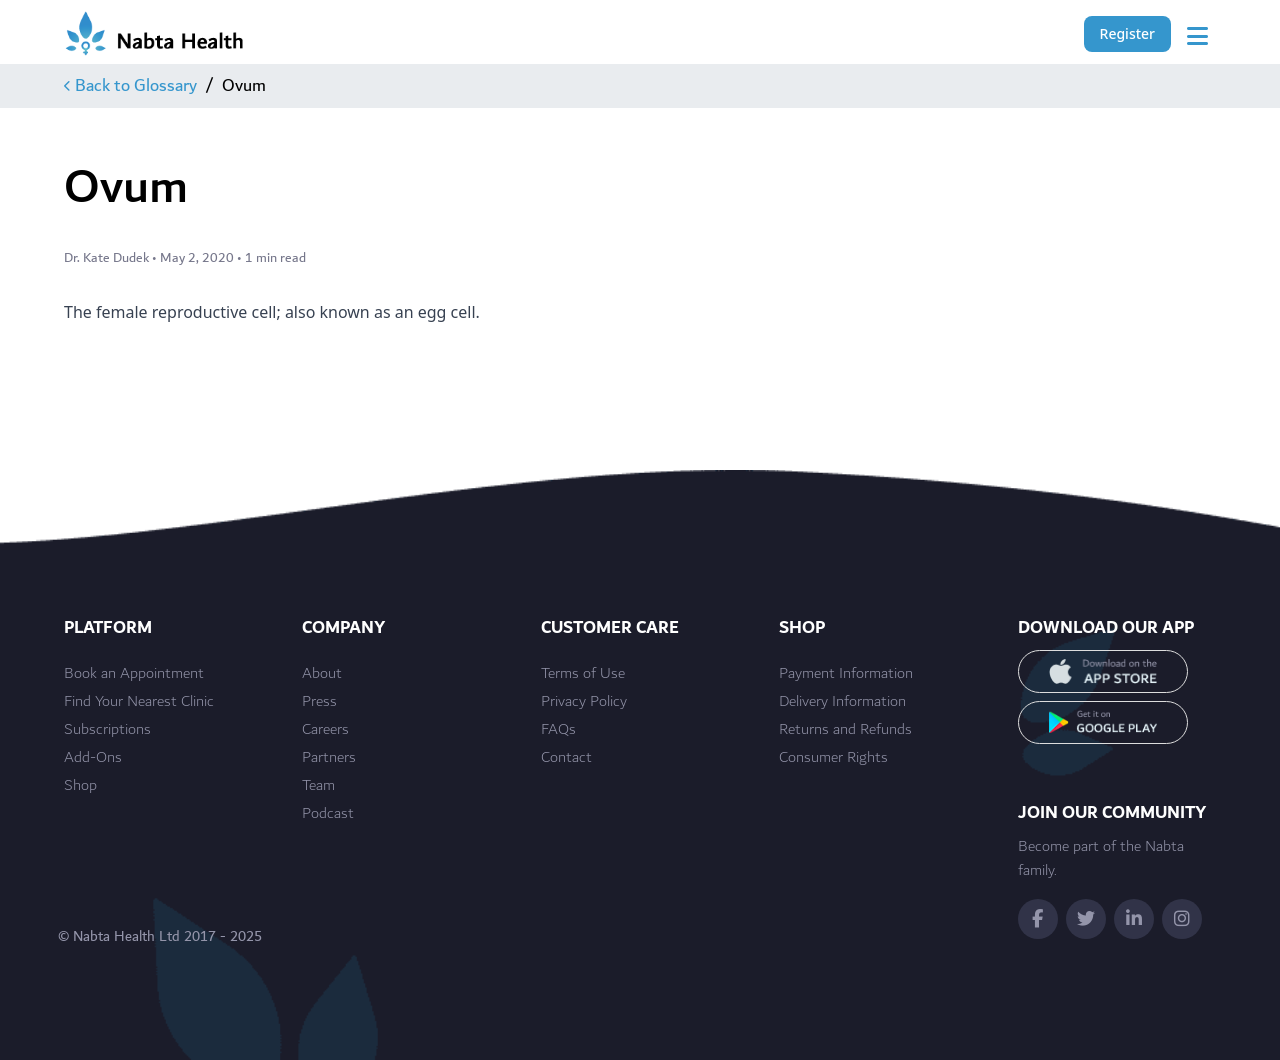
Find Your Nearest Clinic (139, 702)
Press (319, 702)
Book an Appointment (134, 674)
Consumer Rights (833, 758)
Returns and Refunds (845, 730)
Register (1127, 33)
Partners (329, 758)
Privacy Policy (584, 702)
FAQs (558, 730)
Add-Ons (93, 758)
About (322, 674)
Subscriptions (107, 730)
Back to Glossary (130, 86)
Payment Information (846, 674)
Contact (566, 758)
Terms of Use (583, 674)
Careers (325, 730)
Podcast (328, 814)
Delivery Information (842, 702)
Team (318, 786)
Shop (80, 786)
